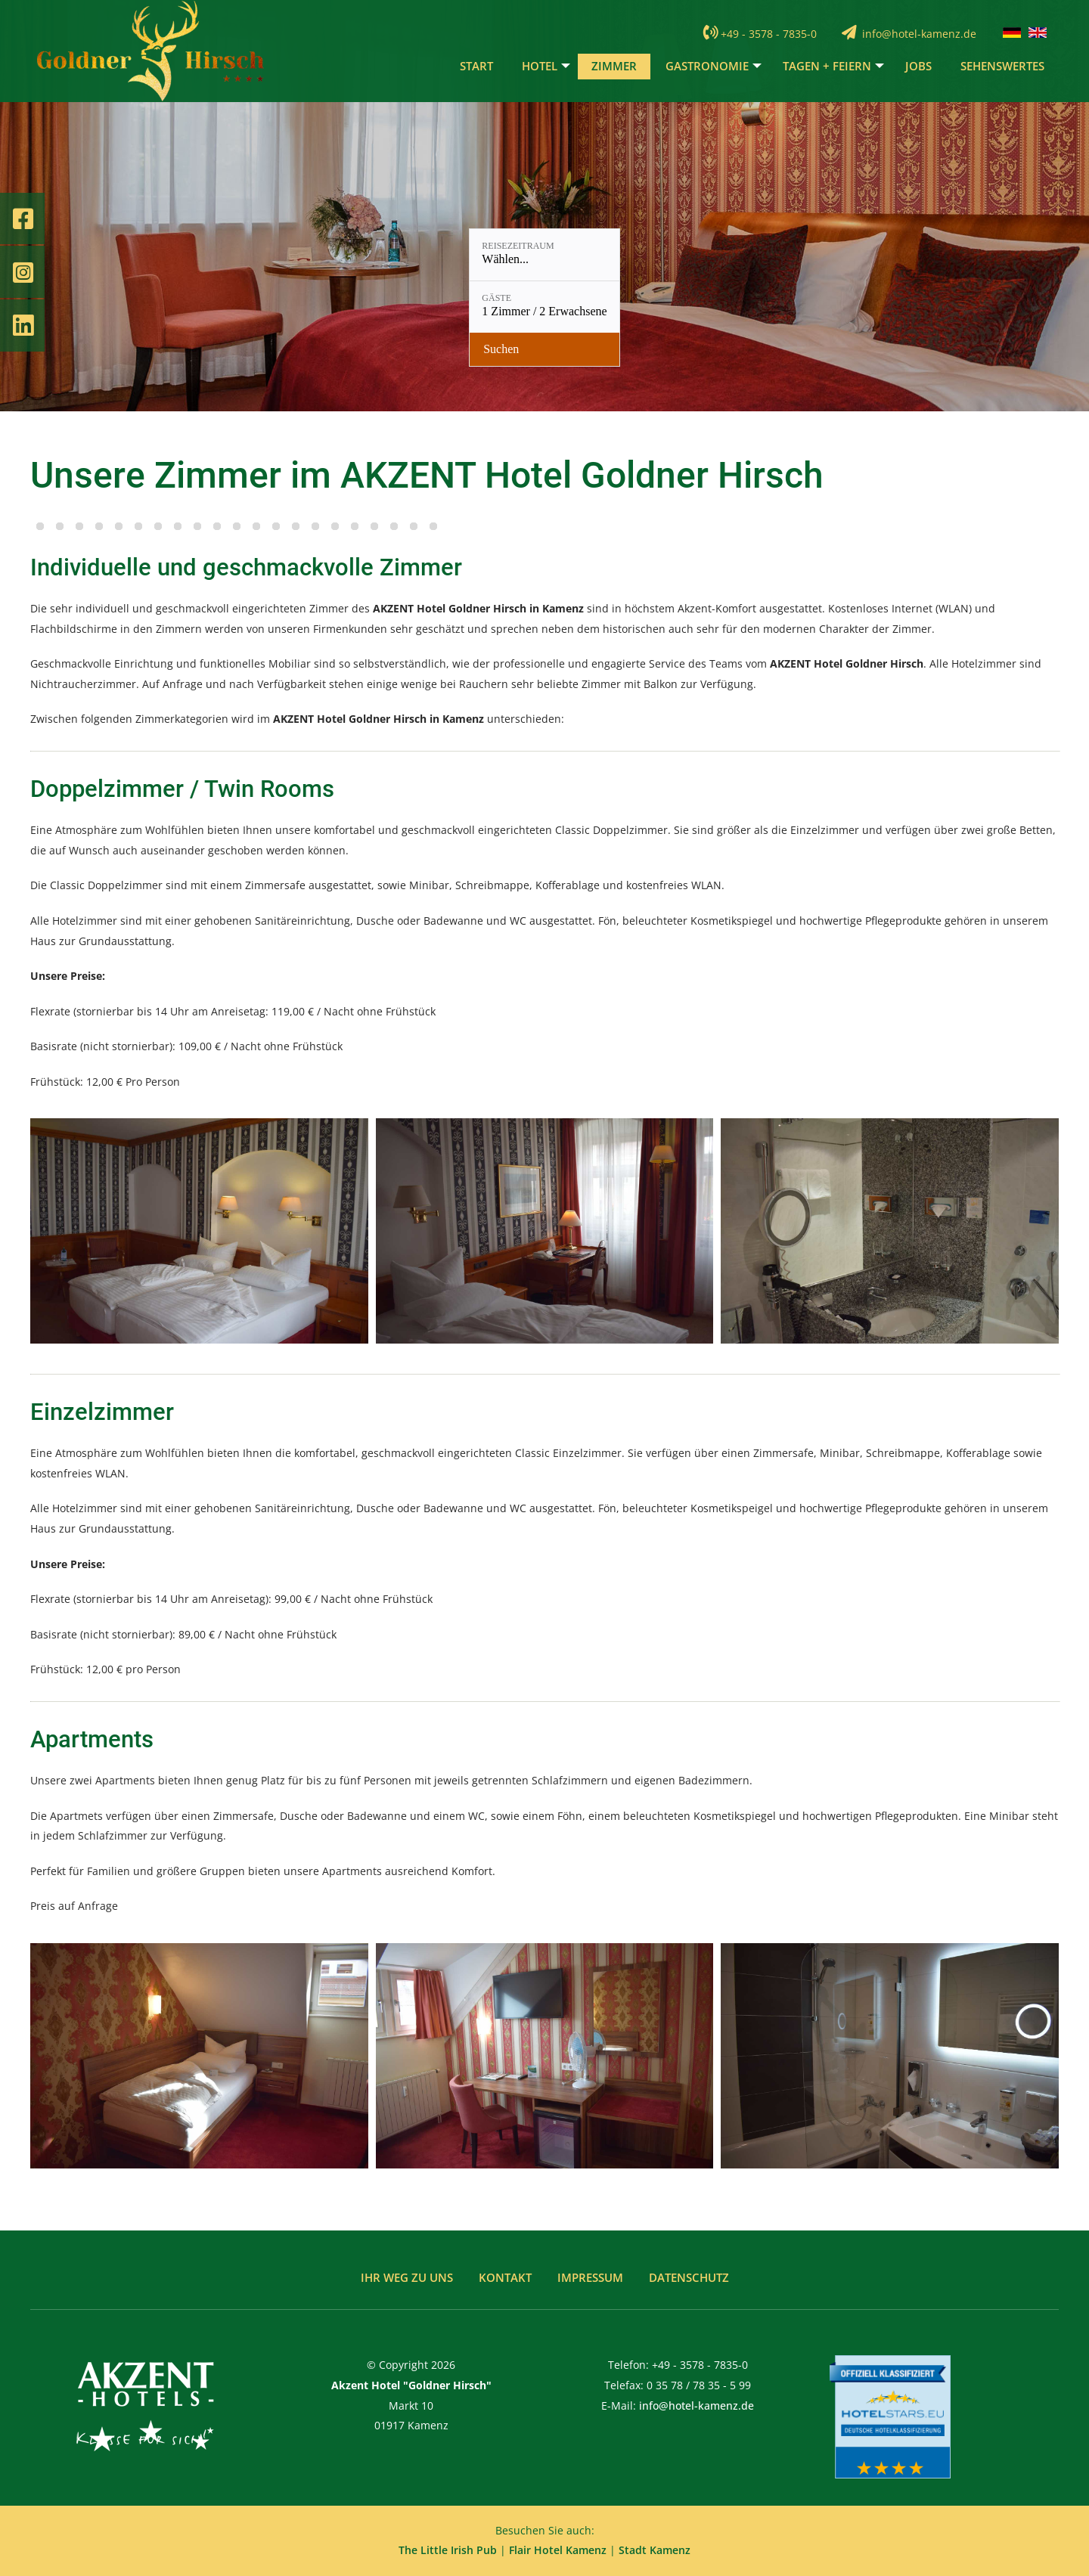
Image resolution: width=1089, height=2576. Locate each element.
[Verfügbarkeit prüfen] (680, 340)
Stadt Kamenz (654, 2550)
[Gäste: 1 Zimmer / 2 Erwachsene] (564, 340)
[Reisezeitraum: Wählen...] (428, 340)
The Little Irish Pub (448, 2550)
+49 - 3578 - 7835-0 (769, 40)
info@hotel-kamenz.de (919, 40)
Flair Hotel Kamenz (558, 2550)
